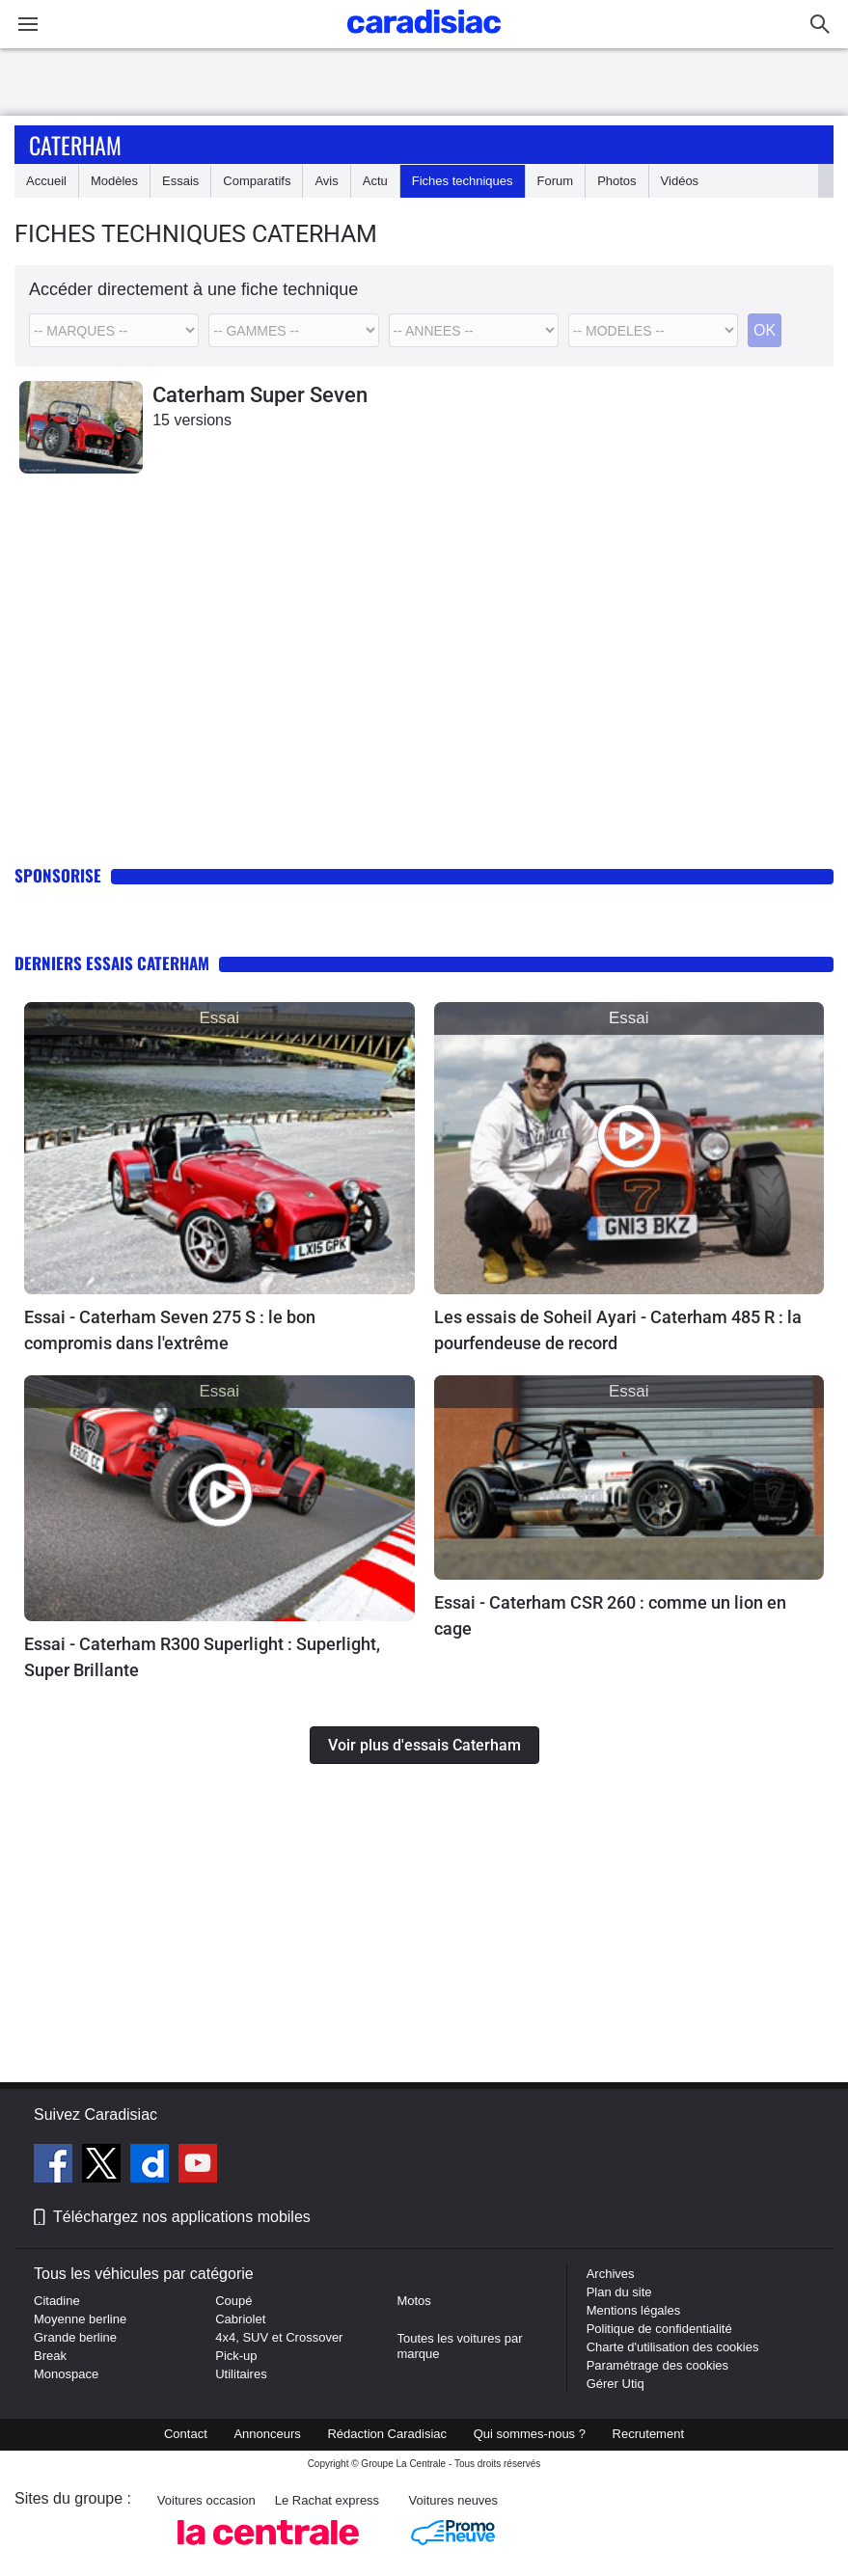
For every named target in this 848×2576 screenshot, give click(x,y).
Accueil (46, 181)
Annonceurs (266, 2434)
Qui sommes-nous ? (530, 2434)
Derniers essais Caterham (111, 963)
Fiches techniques (462, 181)
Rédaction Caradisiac (387, 2434)
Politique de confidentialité (659, 2328)
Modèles (114, 181)
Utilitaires (240, 2374)
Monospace (66, 2374)
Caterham (75, 144)
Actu (375, 181)
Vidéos (680, 181)
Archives (611, 2273)
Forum (555, 181)
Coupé (233, 2300)
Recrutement (648, 2434)
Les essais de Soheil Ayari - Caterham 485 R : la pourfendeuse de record (618, 1330)
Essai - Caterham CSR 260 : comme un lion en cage (610, 1615)
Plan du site (619, 2292)
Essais (180, 181)
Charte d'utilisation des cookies (673, 2347)
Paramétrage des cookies (657, 2365)
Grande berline (75, 2337)
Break (50, 2355)
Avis (326, 181)
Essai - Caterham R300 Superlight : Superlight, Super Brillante (202, 1657)
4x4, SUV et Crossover (278, 2337)
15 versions (192, 420)
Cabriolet (240, 2319)
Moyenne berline (80, 2319)
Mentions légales (634, 2310)
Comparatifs (256, 181)
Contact (185, 2434)
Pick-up (236, 2355)
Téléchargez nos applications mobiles (182, 2217)
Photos (616, 181)
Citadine (57, 2300)
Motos (413, 2300)
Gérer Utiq (615, 2383)
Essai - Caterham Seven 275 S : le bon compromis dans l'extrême (169, 1330)
